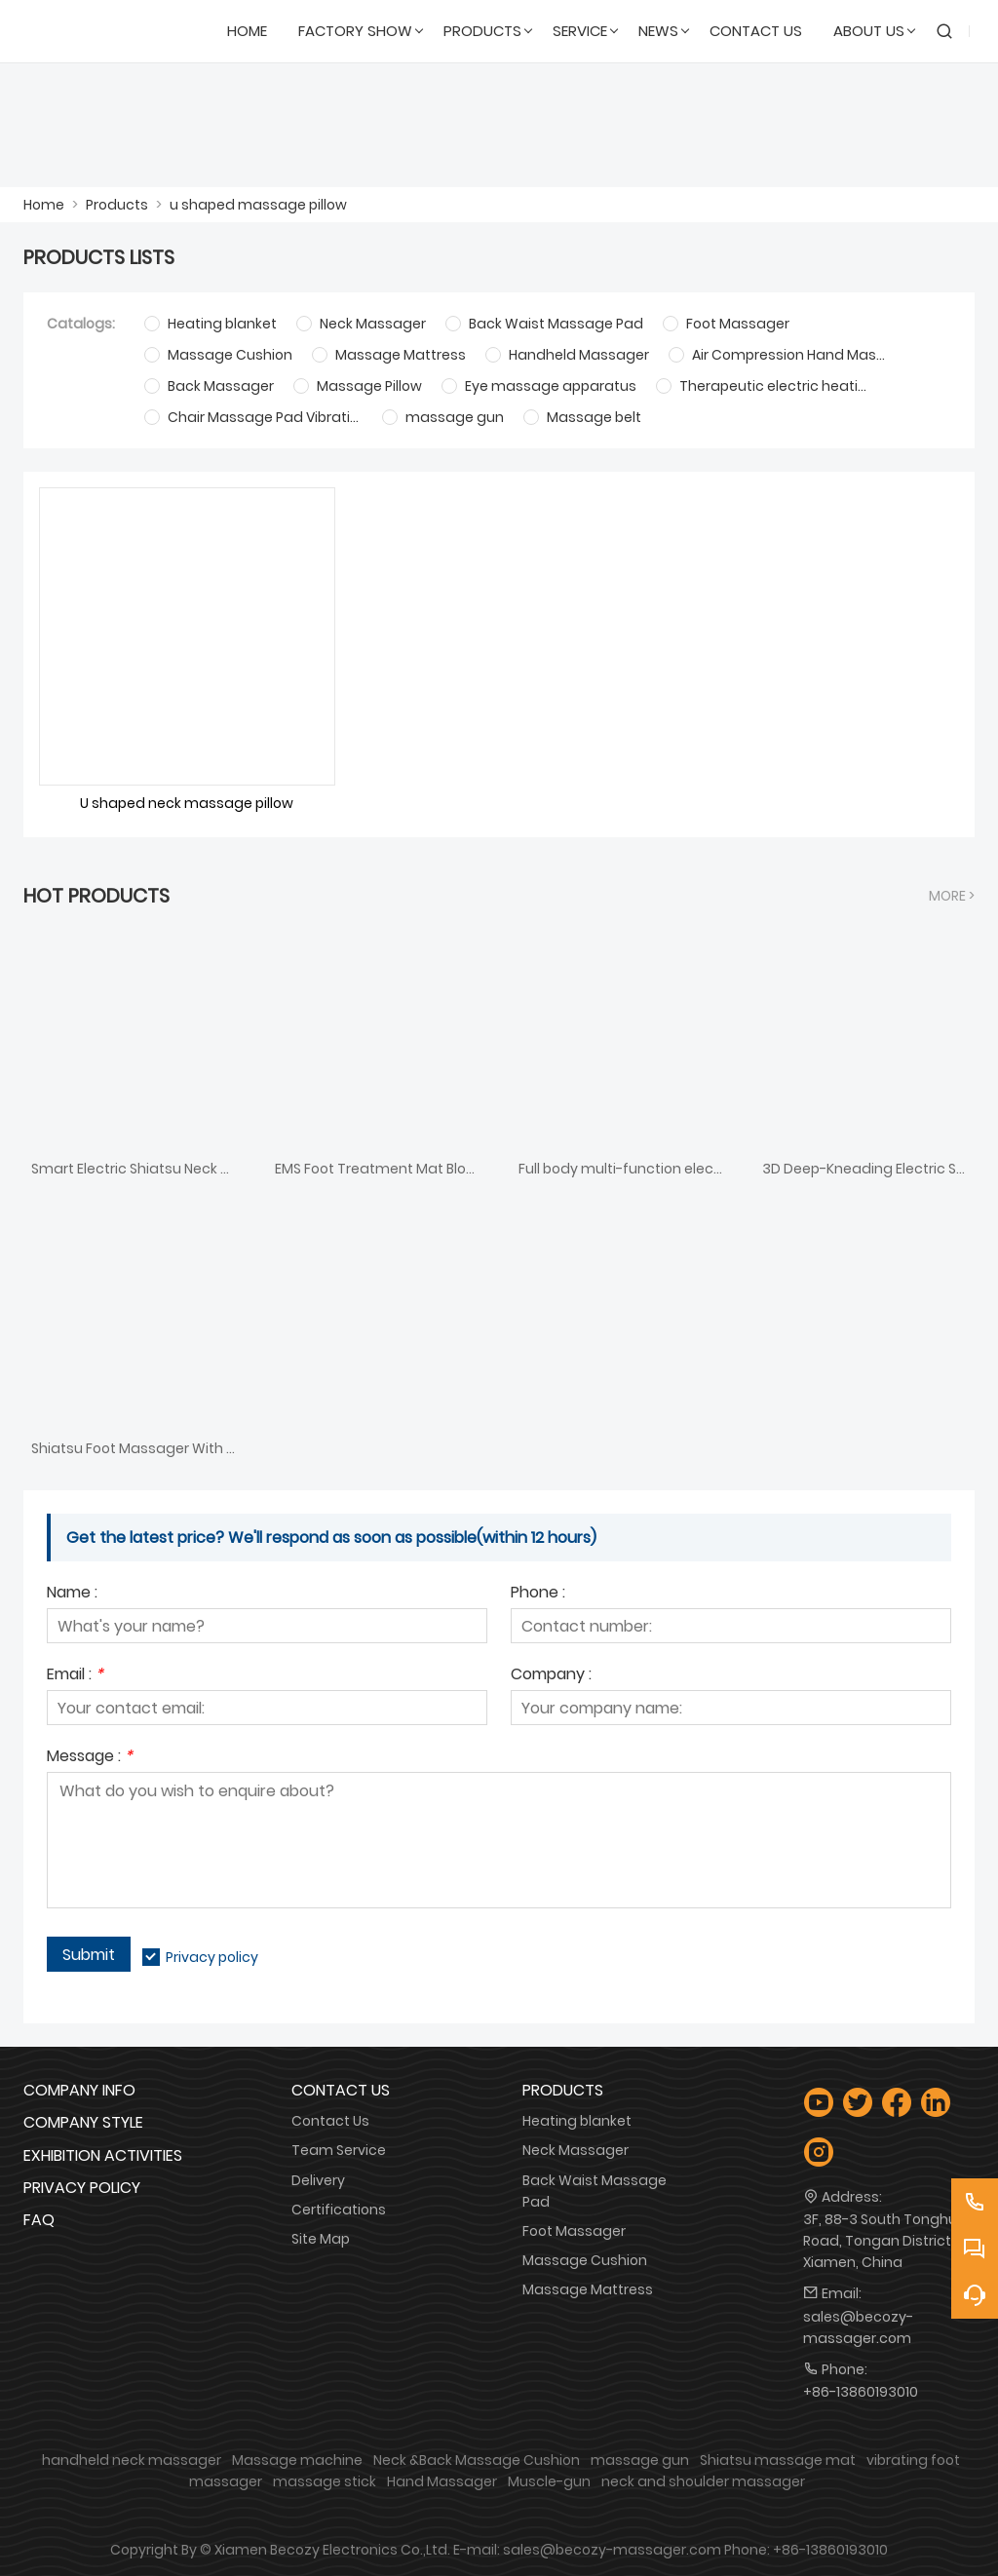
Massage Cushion (584, 2260)
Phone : (538, 1594)
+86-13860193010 (860, 2392)
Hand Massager (442, 2481)
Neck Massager (575, 2150)
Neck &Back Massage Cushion (476, 2460)
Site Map (320, 2239)
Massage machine (297, 2460)
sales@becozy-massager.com (858, 2327)
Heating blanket (577, 2121)
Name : (72, 1594)
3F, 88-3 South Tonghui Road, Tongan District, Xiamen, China (881, 2241)
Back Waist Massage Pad (594, 2191)
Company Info (79, 2090)
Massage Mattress (587, 2289)
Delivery (318, 2180)
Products (117, 204)
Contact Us (330, 2121)
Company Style (83, 2122)
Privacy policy (212, 1957)
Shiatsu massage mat (778, 2460)
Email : (75, 1676)
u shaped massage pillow (258, 204)
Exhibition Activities (102, 2155)
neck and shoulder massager (703, 2481)
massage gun (640, 2460)
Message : (90, 1758)
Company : (551, 1676)
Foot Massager (574, 2231)
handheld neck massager (131, 2460)
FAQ (39, 2220)
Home (43, 204)
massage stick (324, 2481)
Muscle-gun (549, 2481)
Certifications (338, 2209)
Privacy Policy (81, 2187)
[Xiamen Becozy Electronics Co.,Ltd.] (117, 31)
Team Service (338, 2150)
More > (952, 895)
